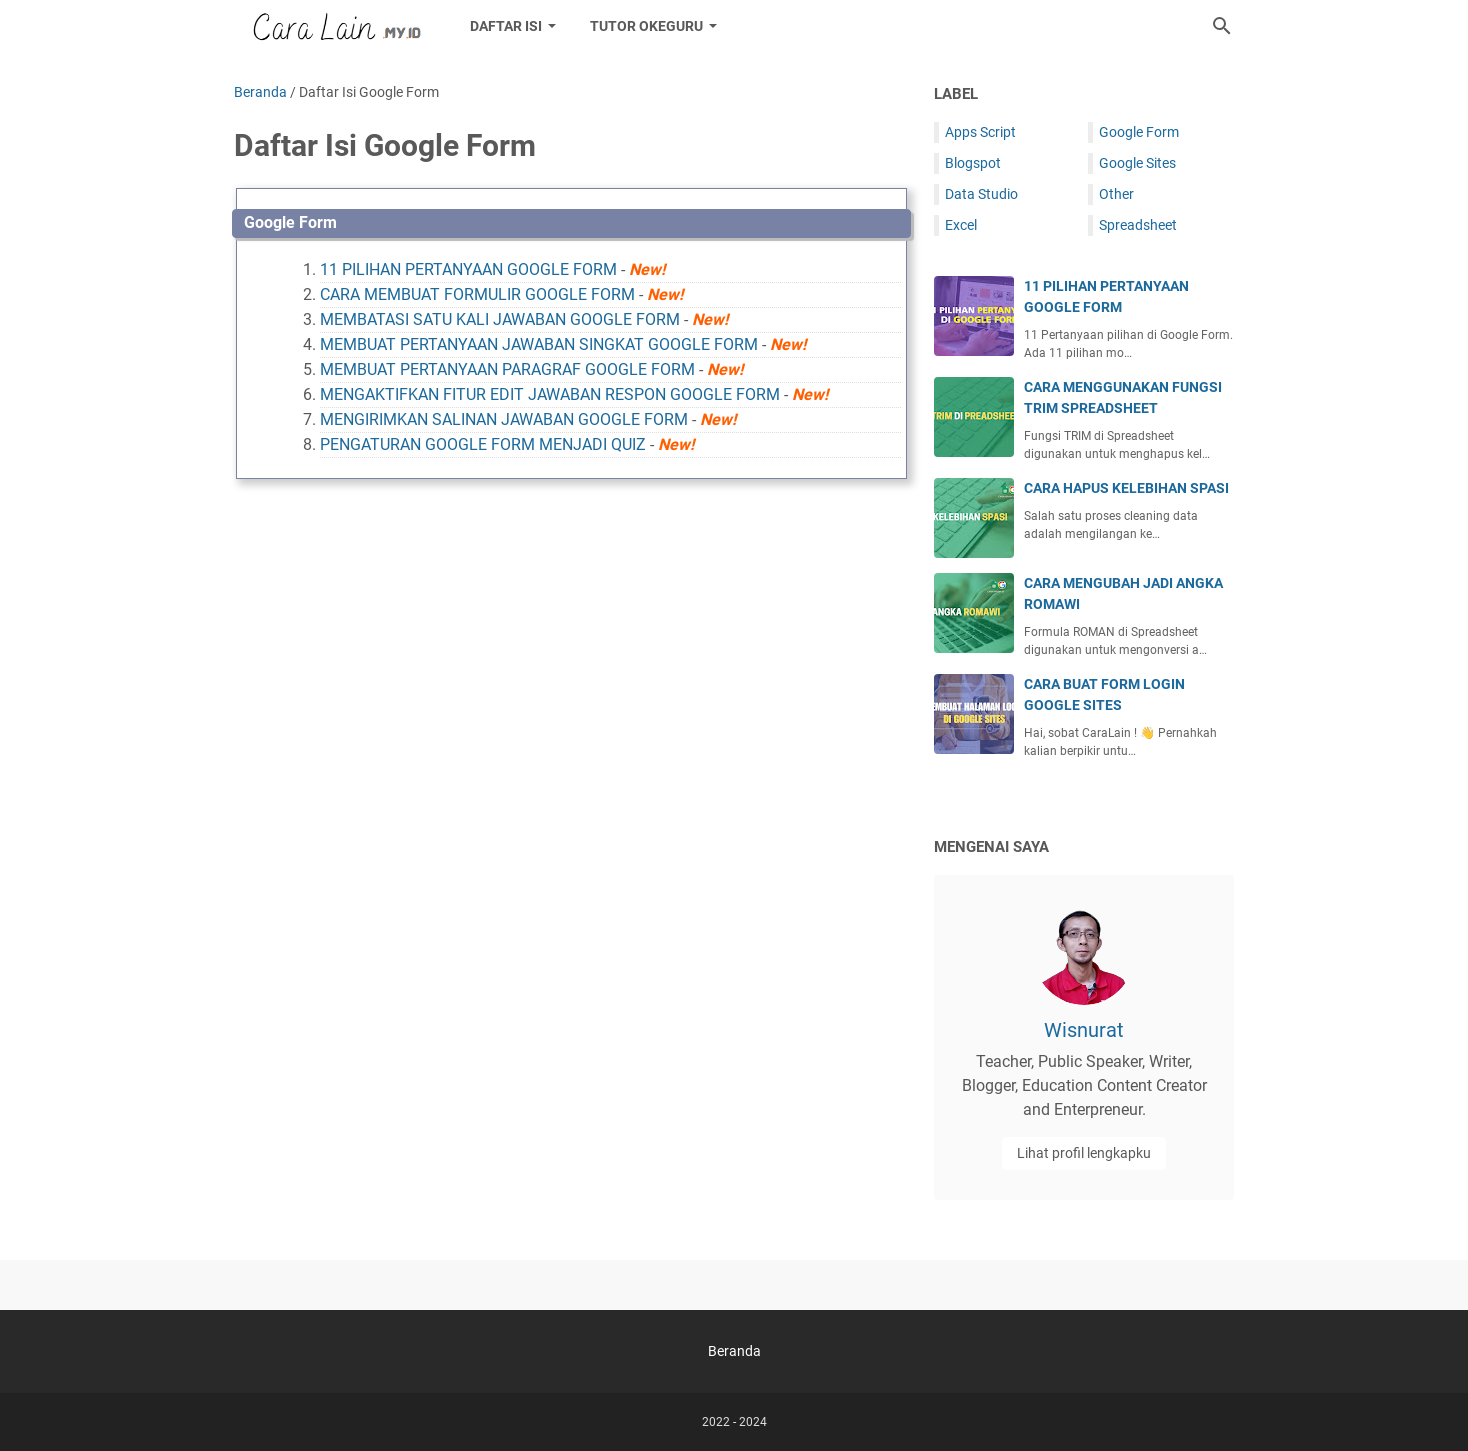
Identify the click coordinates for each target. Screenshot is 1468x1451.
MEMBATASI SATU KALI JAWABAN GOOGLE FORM (500, 319)
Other (1116, 194)
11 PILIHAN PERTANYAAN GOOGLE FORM (468, 269)
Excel (961, 225)
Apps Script (980, 132)
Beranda (734, 1351)
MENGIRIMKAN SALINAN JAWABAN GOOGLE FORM (504, 419)
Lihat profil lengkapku (1084, 1153)
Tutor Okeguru (646, 26)
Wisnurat (1084, 1030)
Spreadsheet (1138, 225)
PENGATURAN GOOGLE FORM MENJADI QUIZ (483, 444)
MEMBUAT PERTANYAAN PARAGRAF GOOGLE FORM (507, 369)
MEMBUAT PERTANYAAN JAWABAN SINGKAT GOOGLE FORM (539, 344)
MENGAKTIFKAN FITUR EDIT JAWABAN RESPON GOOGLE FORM (550, 394)
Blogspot (973, 163)
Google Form (290, 222)
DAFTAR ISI (506, 26)
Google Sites (1137, 163)
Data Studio (981, 194)
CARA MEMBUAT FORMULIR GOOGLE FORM (477, 294)
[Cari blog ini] (1222, 26)
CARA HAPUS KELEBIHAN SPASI (1126, 488)
